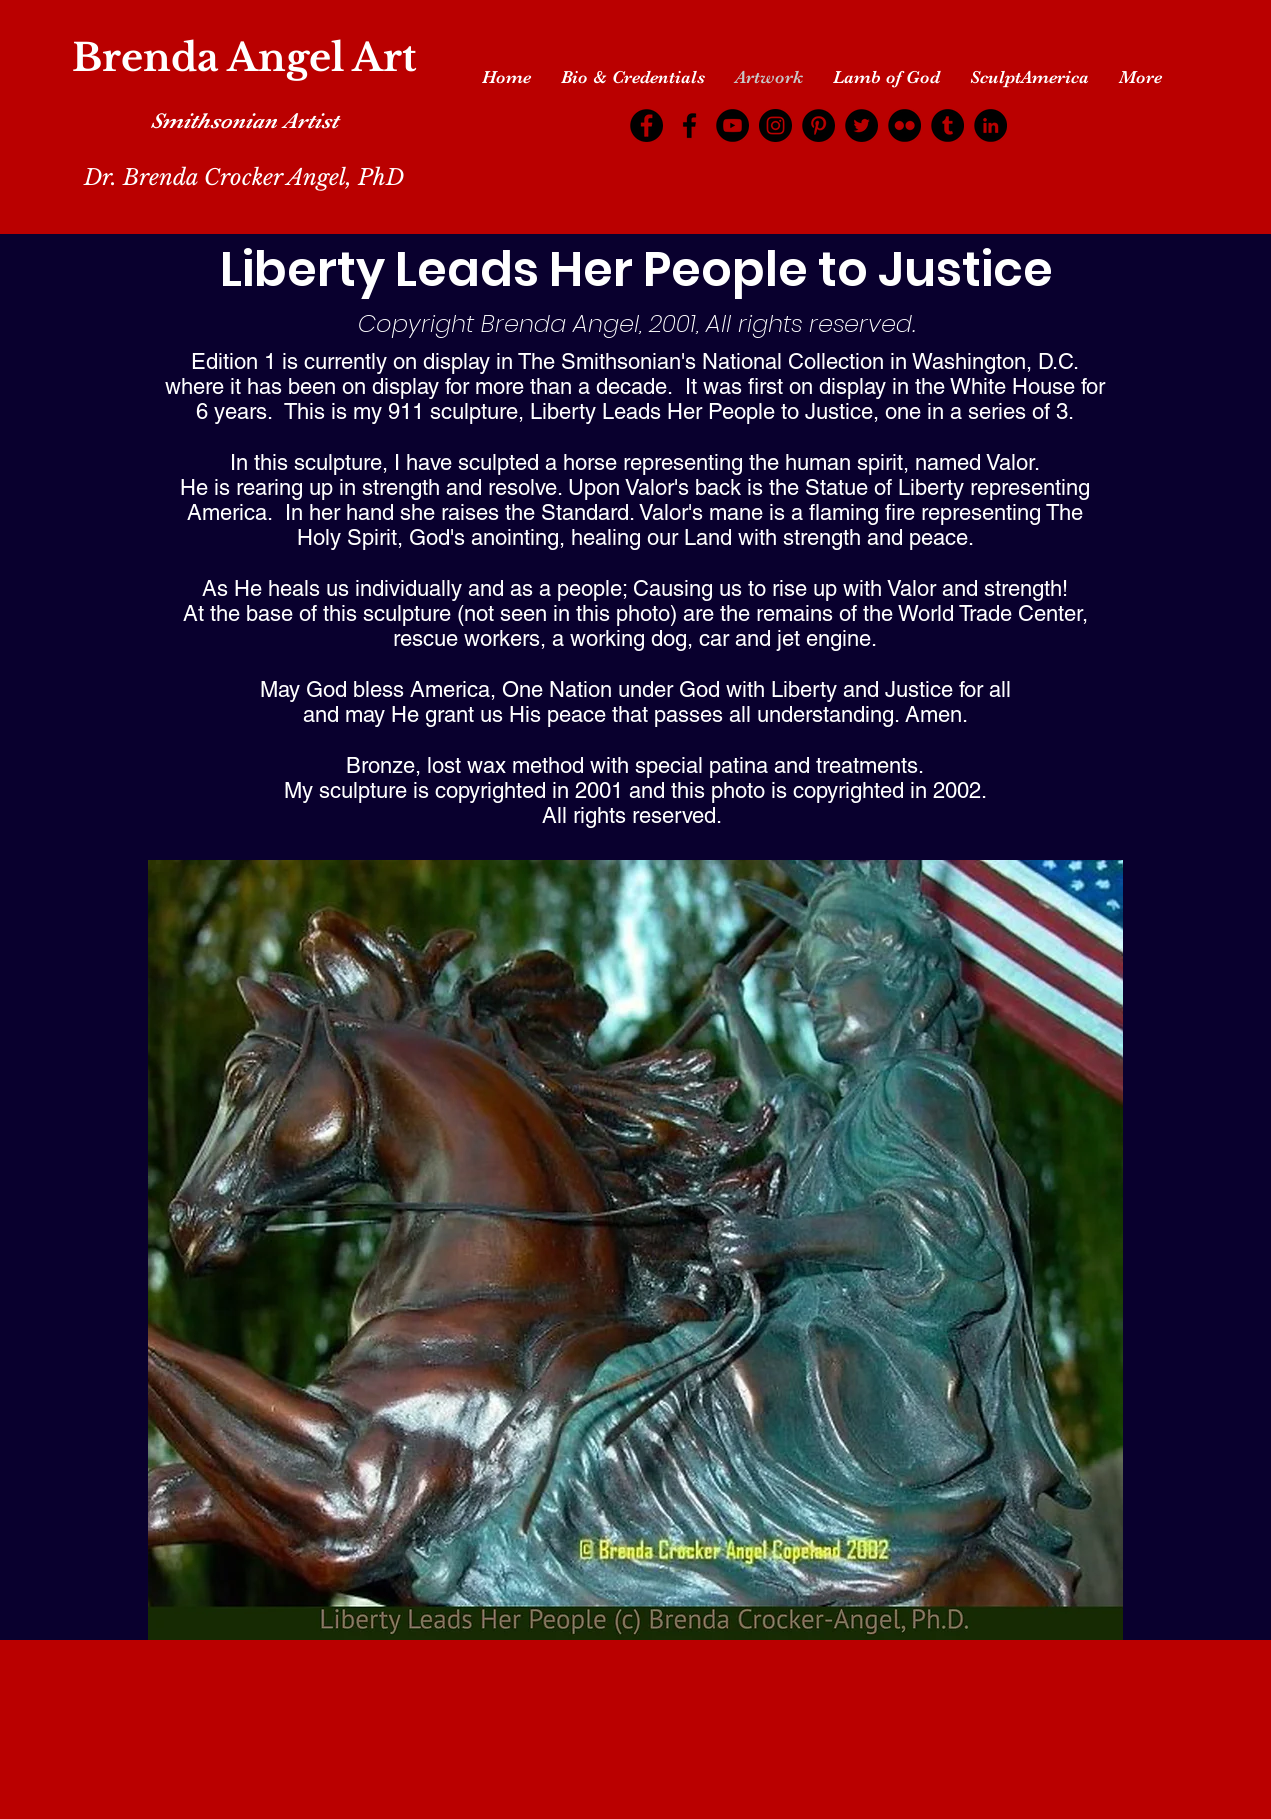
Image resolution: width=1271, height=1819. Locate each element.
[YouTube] (732, 125)
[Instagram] (775, 125)
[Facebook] (646, 125)
